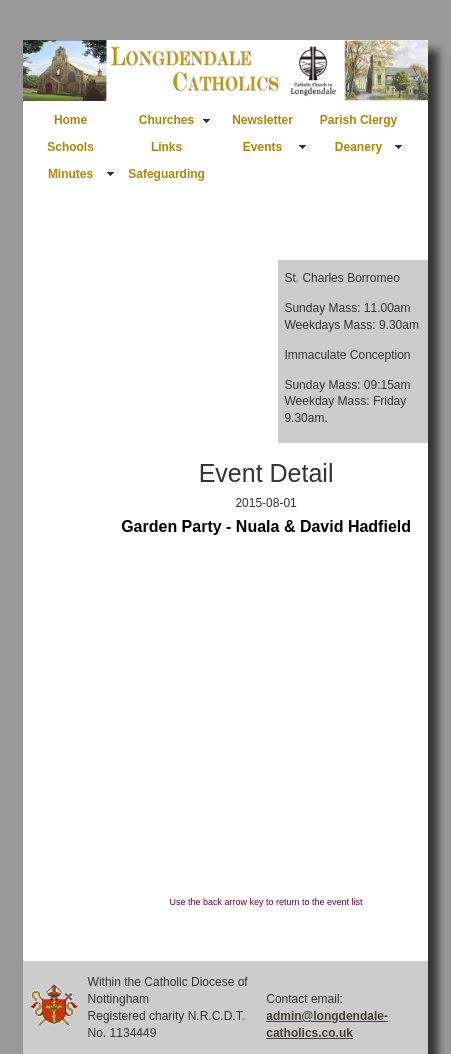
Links (166, 147)
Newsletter (262, 120)
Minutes (70, 174)
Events (262, 147)
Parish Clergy (358, 120)
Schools (70, 147)
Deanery (358, 147)
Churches (166, 120)
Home (70, 120)
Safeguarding (166, 174)
